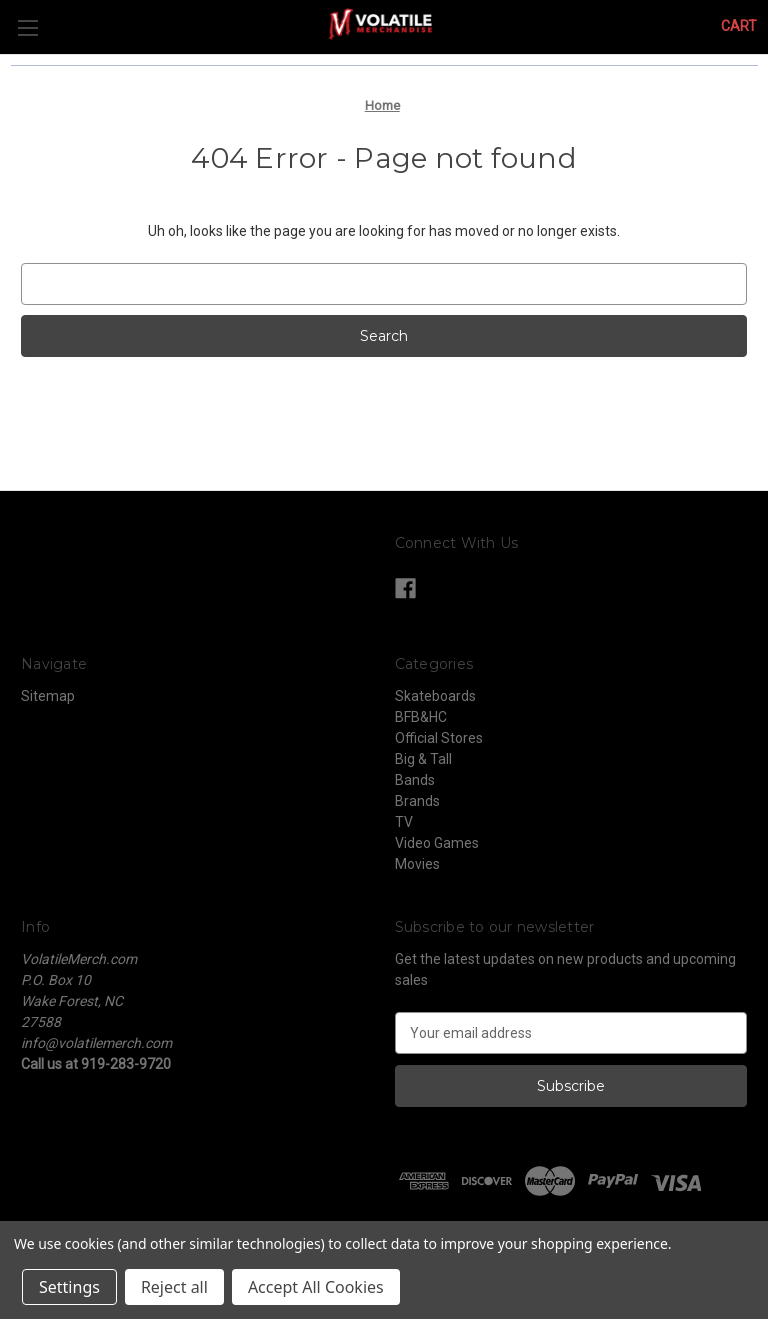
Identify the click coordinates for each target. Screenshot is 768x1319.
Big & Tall (423, 759)
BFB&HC (421, 717)
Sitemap (48, 696)
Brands (417, 801)
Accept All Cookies (316, 1287)
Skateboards (435, 696)
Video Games (437, 843)
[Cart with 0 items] (739, 26)
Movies (417, 864)
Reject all (174, 1287)
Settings (69, 1287)
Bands (415, 780)
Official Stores (439, 738)
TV (404, 822)
